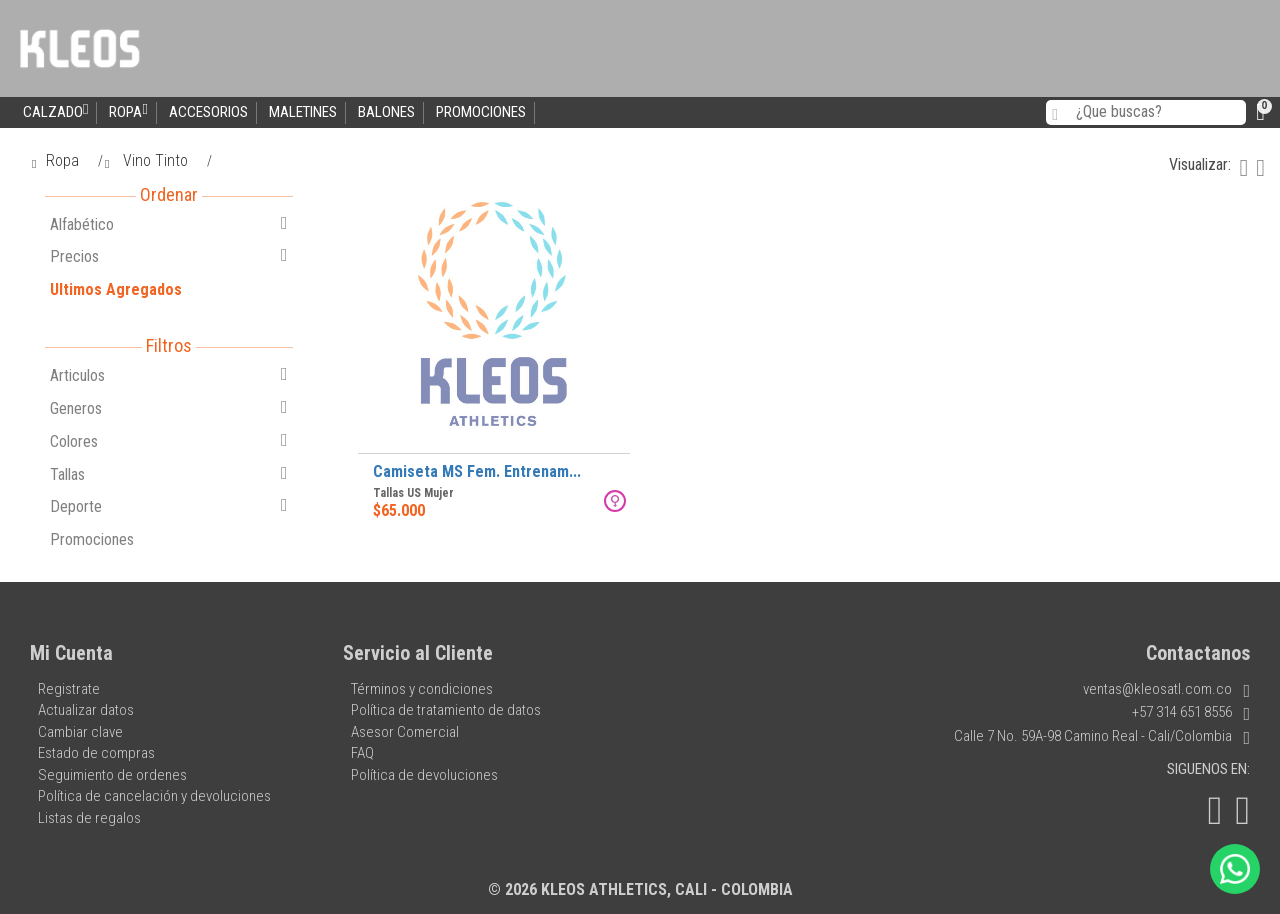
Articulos (169, 375)
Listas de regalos (89, 818)
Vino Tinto (146, 160)
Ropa (128, 111)
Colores (169, 441)
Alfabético (169, 224)
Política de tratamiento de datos (446, 710)
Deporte (169, 506)
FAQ (362, 753)
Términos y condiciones (422, 689)
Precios (169, 256)
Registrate (69, 689)
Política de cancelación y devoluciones (154, 796)
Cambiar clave (80, 732)
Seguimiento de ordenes (112, 775)
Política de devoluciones (424, 775)
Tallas (169, 474)
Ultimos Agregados (116, 289)
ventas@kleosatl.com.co (1166, 689)
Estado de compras (96, 753)
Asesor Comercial (405, 732)
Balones (386, 112)
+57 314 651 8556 (1191, 712)
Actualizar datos (86, 710)
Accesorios (208, 112)
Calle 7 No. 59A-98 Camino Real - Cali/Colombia (1102, 736)
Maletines (303, 112)
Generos (169, 408)
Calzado (55, 111)
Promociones (481, 112)
